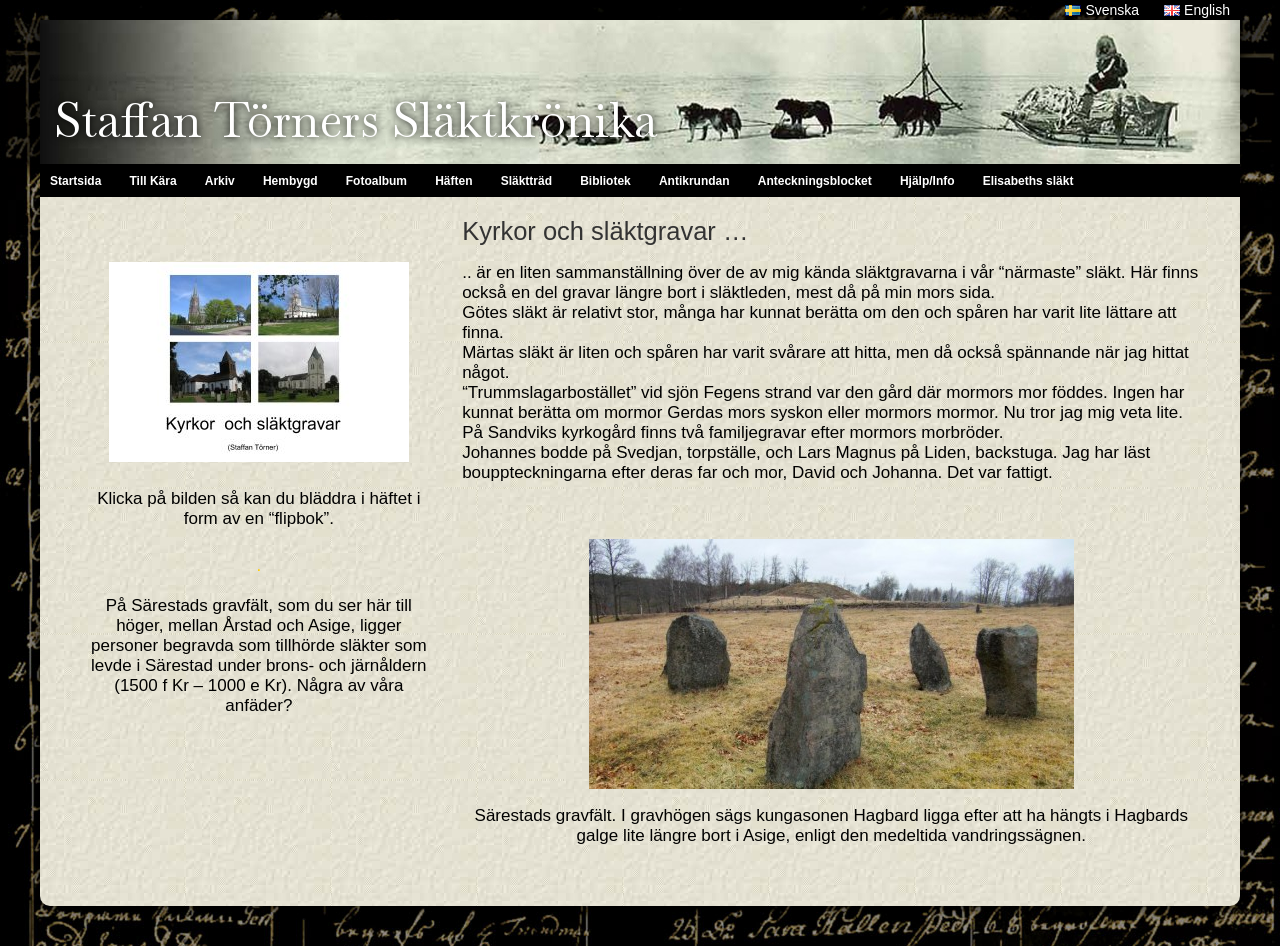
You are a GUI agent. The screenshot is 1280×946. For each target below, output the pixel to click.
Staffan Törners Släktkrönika (355, 120)
